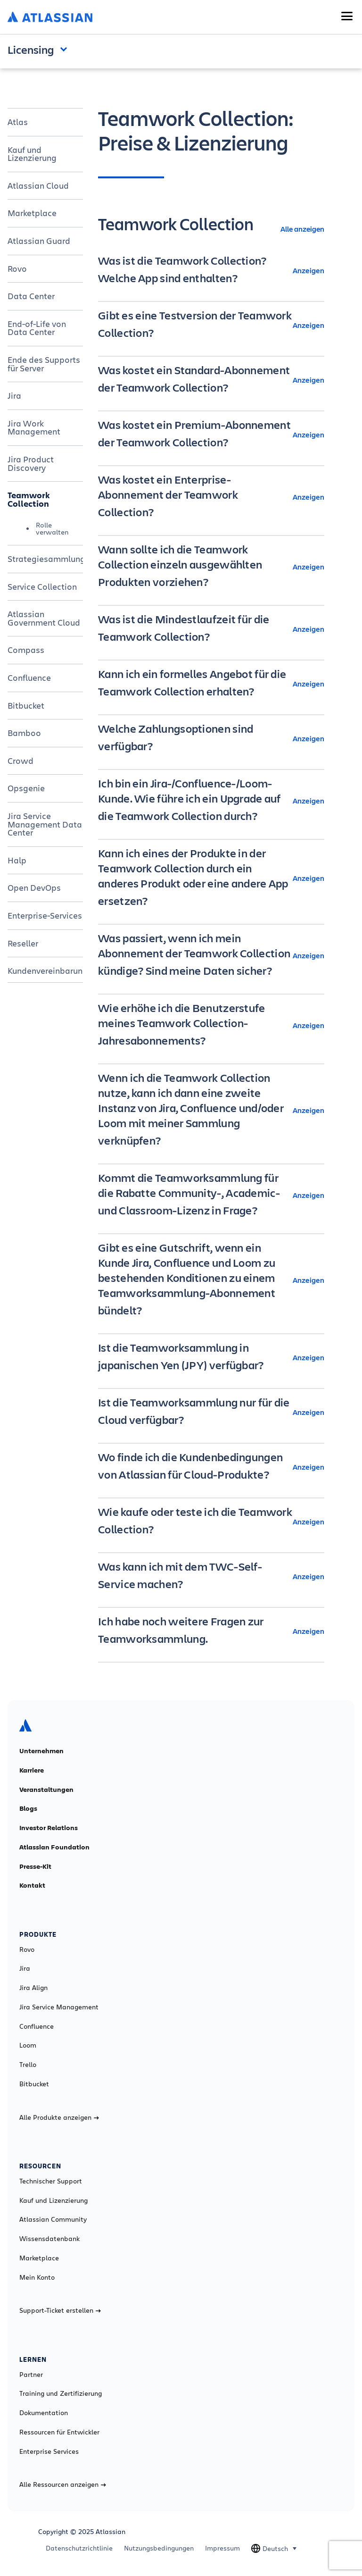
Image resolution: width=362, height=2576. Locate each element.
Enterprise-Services (45, 915)
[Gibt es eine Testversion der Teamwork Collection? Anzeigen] (211, 325)
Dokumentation (43, 2413)
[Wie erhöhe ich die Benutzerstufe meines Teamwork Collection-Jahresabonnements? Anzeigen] (211, 1025)
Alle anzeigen (302, 229)
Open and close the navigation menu (66, 48)
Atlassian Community (53, 2219)
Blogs (28, 1808)
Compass (26, 649)
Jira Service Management (59, 2007)
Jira (14, 395)
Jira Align (33, 1987)
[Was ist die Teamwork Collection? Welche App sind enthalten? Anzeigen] (211, 270)
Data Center (31, 295)
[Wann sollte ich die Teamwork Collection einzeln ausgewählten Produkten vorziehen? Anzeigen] (211, 566)
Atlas (18, 121)
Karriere (31, 1770)
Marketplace (32, 212)
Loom (27, 2045)
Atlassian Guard (39, 240)
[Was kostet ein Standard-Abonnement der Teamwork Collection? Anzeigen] (211, 380)
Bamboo (24, 732)
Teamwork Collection (29, 499)
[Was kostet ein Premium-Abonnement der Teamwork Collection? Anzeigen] (211, 434)
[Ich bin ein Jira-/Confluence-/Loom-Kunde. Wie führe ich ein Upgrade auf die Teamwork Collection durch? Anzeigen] (211, 800)
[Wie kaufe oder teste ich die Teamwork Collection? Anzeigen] (211, 1521)
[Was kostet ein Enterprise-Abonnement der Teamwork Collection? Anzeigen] (211, 496)
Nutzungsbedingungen (159, 2548)
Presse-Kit (35, 1866)
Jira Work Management (34, 427)
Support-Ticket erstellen (60, 2310)
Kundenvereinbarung (45, 970)
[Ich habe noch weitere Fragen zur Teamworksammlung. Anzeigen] (211, 1631)
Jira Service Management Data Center (45, 824)
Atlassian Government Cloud (44, 618)
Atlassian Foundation (54, 1847)
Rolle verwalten (52, 528)
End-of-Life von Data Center (37, 328)
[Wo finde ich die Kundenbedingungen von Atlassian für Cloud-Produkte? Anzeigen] (211, 1467)
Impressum (222, 2548)
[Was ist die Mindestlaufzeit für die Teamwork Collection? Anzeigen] (211, 629)
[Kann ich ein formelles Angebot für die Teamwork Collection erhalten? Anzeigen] (211, 684)
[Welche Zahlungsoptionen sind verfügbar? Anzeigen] (211, 738)
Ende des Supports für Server (44, 364)
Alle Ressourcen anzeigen (62, 2484)
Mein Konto (37, 2277)
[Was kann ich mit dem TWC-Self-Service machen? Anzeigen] (211, 1576)
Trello (27, 2064)
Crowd (20, 760)
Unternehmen (41, 1751)
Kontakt (32, 1885)
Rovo (17, 268)
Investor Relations (48, 1828)
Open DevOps (34, 887)
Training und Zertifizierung (60, 2393)
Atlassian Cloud (38, 185)
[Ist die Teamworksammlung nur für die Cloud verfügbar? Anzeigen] (211, 1412)
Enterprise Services (49, 2451)
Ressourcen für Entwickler (59, 2432)
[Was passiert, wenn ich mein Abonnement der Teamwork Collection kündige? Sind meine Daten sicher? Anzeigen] (211, 955)
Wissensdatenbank (49, 2238)
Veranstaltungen (46, 1789)
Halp (17, 860)
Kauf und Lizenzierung (32, 154)
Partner (31, 2374)
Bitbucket (26, 705)
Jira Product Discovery (31, 463)
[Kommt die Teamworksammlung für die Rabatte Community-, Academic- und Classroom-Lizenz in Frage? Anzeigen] (211, 1195)
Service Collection (42, 586)
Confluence (29, 677)
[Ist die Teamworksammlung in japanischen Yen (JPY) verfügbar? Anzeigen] (211, 1357)
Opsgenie (26, 788)
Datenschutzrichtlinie (79, 2548)
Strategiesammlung (45, 558)
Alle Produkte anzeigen (59, 2117)
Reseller (23, 943)
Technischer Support (50, 2181)
